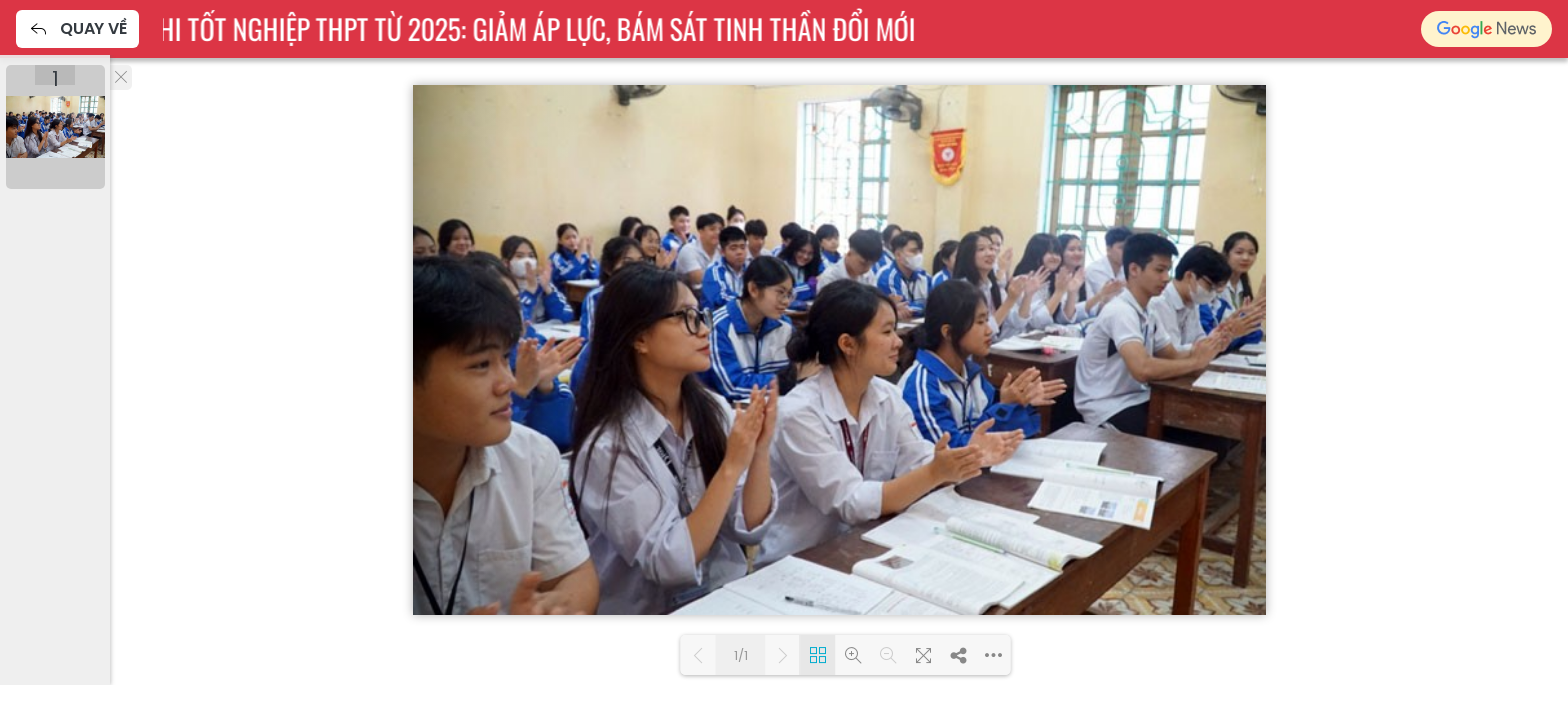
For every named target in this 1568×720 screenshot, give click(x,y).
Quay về (77, 28)
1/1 (741, 655)
